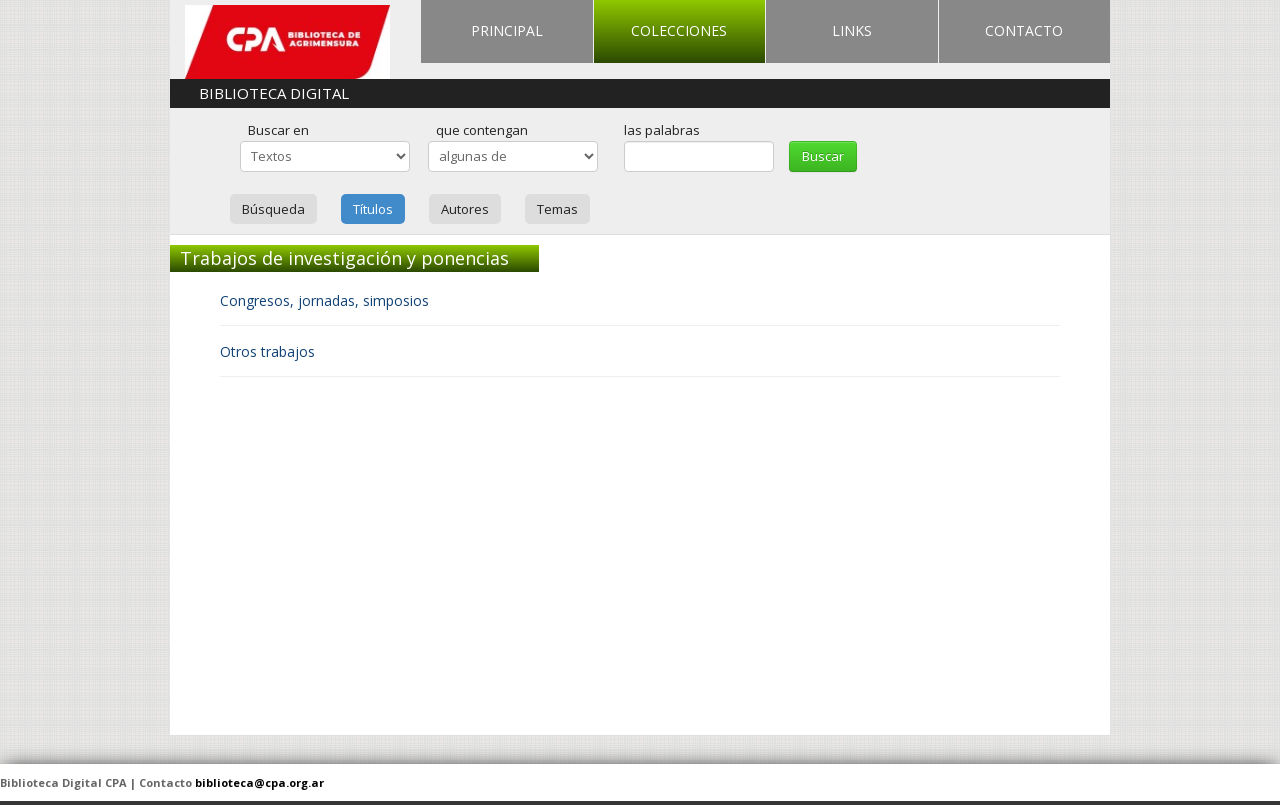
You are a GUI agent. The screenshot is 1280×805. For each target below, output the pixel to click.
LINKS (852, 30)
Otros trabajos (267, 351)
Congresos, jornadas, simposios (324, 300)
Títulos (373, 209)
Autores (465, 209)
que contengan (482, 130)
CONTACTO (1024, 30)
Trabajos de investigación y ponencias (344, 258)
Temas (557, 209)
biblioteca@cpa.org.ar (259, 782)
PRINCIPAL (507, 30)
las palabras (662, 130)
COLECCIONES (679, 30)
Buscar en (278, 130)
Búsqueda (273, 209)
